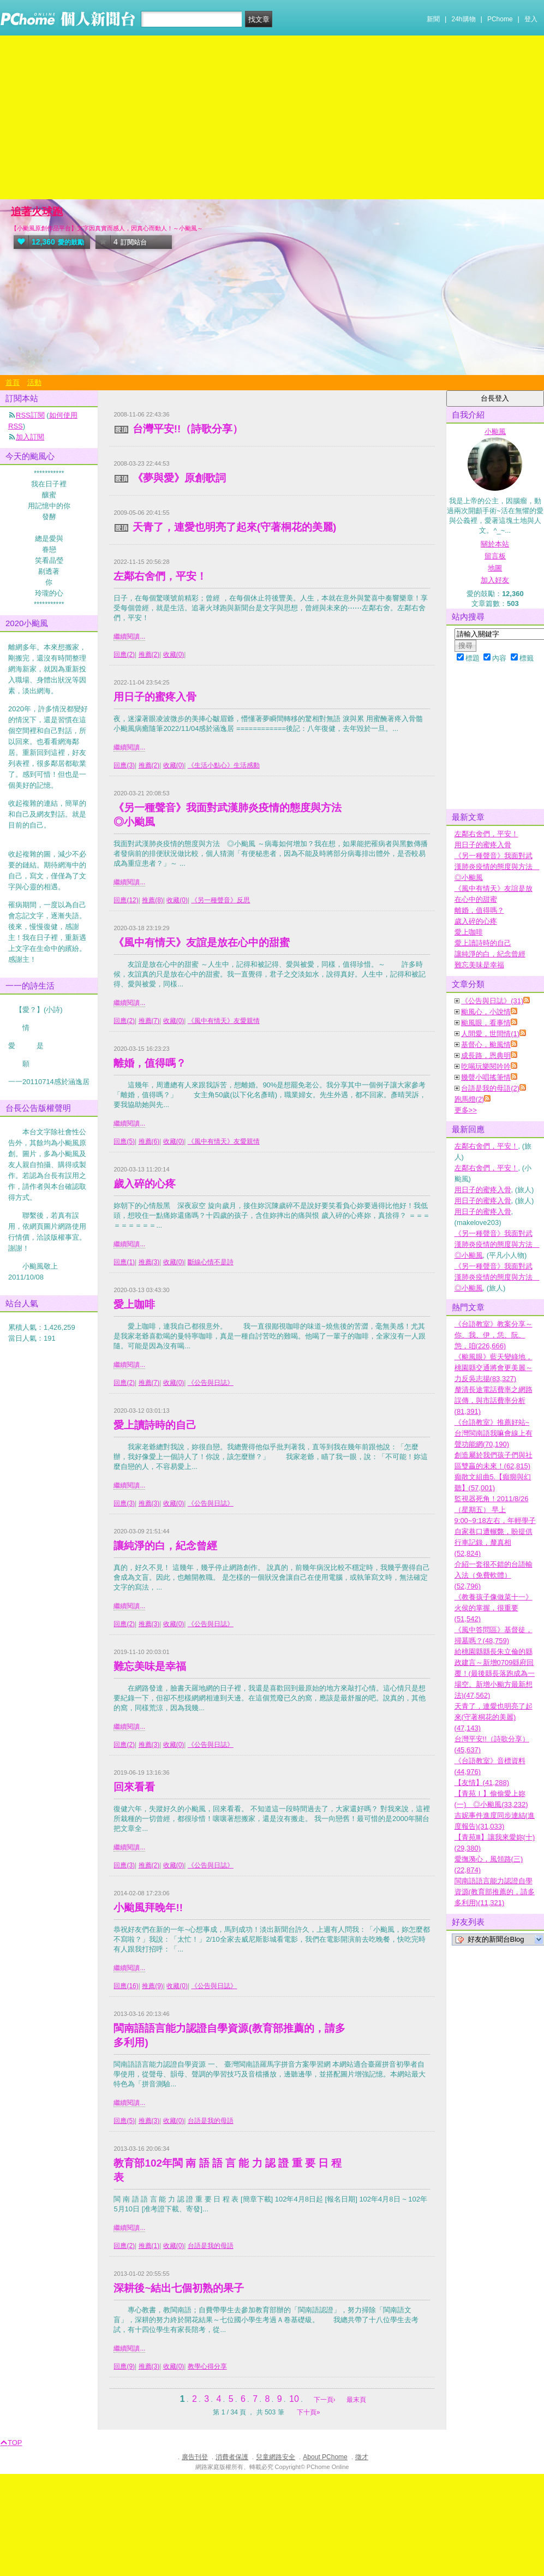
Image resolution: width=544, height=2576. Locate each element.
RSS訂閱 (30, 415)
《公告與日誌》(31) (492, 1001)
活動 (34, 382)
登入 (530, 19)
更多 (466, 1110)
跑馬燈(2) (470, 1099)
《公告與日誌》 (211, 1383)
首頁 (12, 382)
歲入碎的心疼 (144, 1183)
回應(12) (125, 900)
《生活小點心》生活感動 (224, 765)
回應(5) (124, 1141)
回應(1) (124, 1262)
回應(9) (124, 2366)
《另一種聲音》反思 (220, 900)
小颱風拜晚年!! (148, 1907)
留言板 (495, 556)
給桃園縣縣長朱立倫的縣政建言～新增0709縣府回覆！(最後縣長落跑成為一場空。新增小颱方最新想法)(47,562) (495, 1673)
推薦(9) (152, 1986)
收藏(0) (173, 654)
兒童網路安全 (275, 2457)
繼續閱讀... (129, 636)
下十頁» (308, 2412)
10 (294, 2399)
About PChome (325, 2457)
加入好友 (495, 580)
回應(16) (125, 1986)
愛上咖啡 (134, 1304)
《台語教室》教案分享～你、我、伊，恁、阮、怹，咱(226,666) (494, 1335)
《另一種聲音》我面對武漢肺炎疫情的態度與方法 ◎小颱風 (497, 867)
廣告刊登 (195, 2457)
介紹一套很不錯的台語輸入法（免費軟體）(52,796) (494, 1575)
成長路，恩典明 (486, 1055)
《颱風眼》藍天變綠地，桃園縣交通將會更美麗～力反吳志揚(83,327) (494, 1368)
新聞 (433, 19)
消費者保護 (232, 2457)
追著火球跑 (37, 211)
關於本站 (495, 544)
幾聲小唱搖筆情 (486, 1077)
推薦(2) (149, 654)
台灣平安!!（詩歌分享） (188, 429)
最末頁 (356, 2400)
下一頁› (325, 2400)
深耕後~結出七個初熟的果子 (178, 2288)
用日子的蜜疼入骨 (154, 697)
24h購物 (464, 19)
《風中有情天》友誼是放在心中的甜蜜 (201, 942)
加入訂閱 (30, 437)
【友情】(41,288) (482, 1782)
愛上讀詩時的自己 (154, 1425)
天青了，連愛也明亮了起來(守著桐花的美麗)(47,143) (494, 1717)
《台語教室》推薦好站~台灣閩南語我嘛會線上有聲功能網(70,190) (494, 1433)
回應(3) (124, 765)
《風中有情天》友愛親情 (224, 1021)
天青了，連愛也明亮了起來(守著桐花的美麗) (235, 527)
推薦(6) (149, 1141)
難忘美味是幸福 (149, 1666)
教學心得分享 (207, 2366)
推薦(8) (152, 900)
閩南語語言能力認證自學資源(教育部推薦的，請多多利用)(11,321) (495, 1892)
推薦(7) (149, 1021)
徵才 (361, 2457)
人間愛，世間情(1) (490, 1034)
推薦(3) (149, 1262)
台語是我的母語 (211, 2121)
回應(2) (124, 654)
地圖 (495, 568)
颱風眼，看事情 (486, 1023)
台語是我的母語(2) (490, 1088)
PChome (500, 19)
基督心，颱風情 (486, 1044)
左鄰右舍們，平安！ (160, 576)
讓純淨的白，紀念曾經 (165, 1545)
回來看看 (134, 1787)
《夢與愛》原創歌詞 (179, 478)
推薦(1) (149, 2246)
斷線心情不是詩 (211, 1262)
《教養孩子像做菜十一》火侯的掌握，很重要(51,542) (494, 1608)
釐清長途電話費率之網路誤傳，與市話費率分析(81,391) (494, 1400)
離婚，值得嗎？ (149, 1063)
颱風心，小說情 (486, 1012)
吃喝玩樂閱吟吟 (486, 1066)
